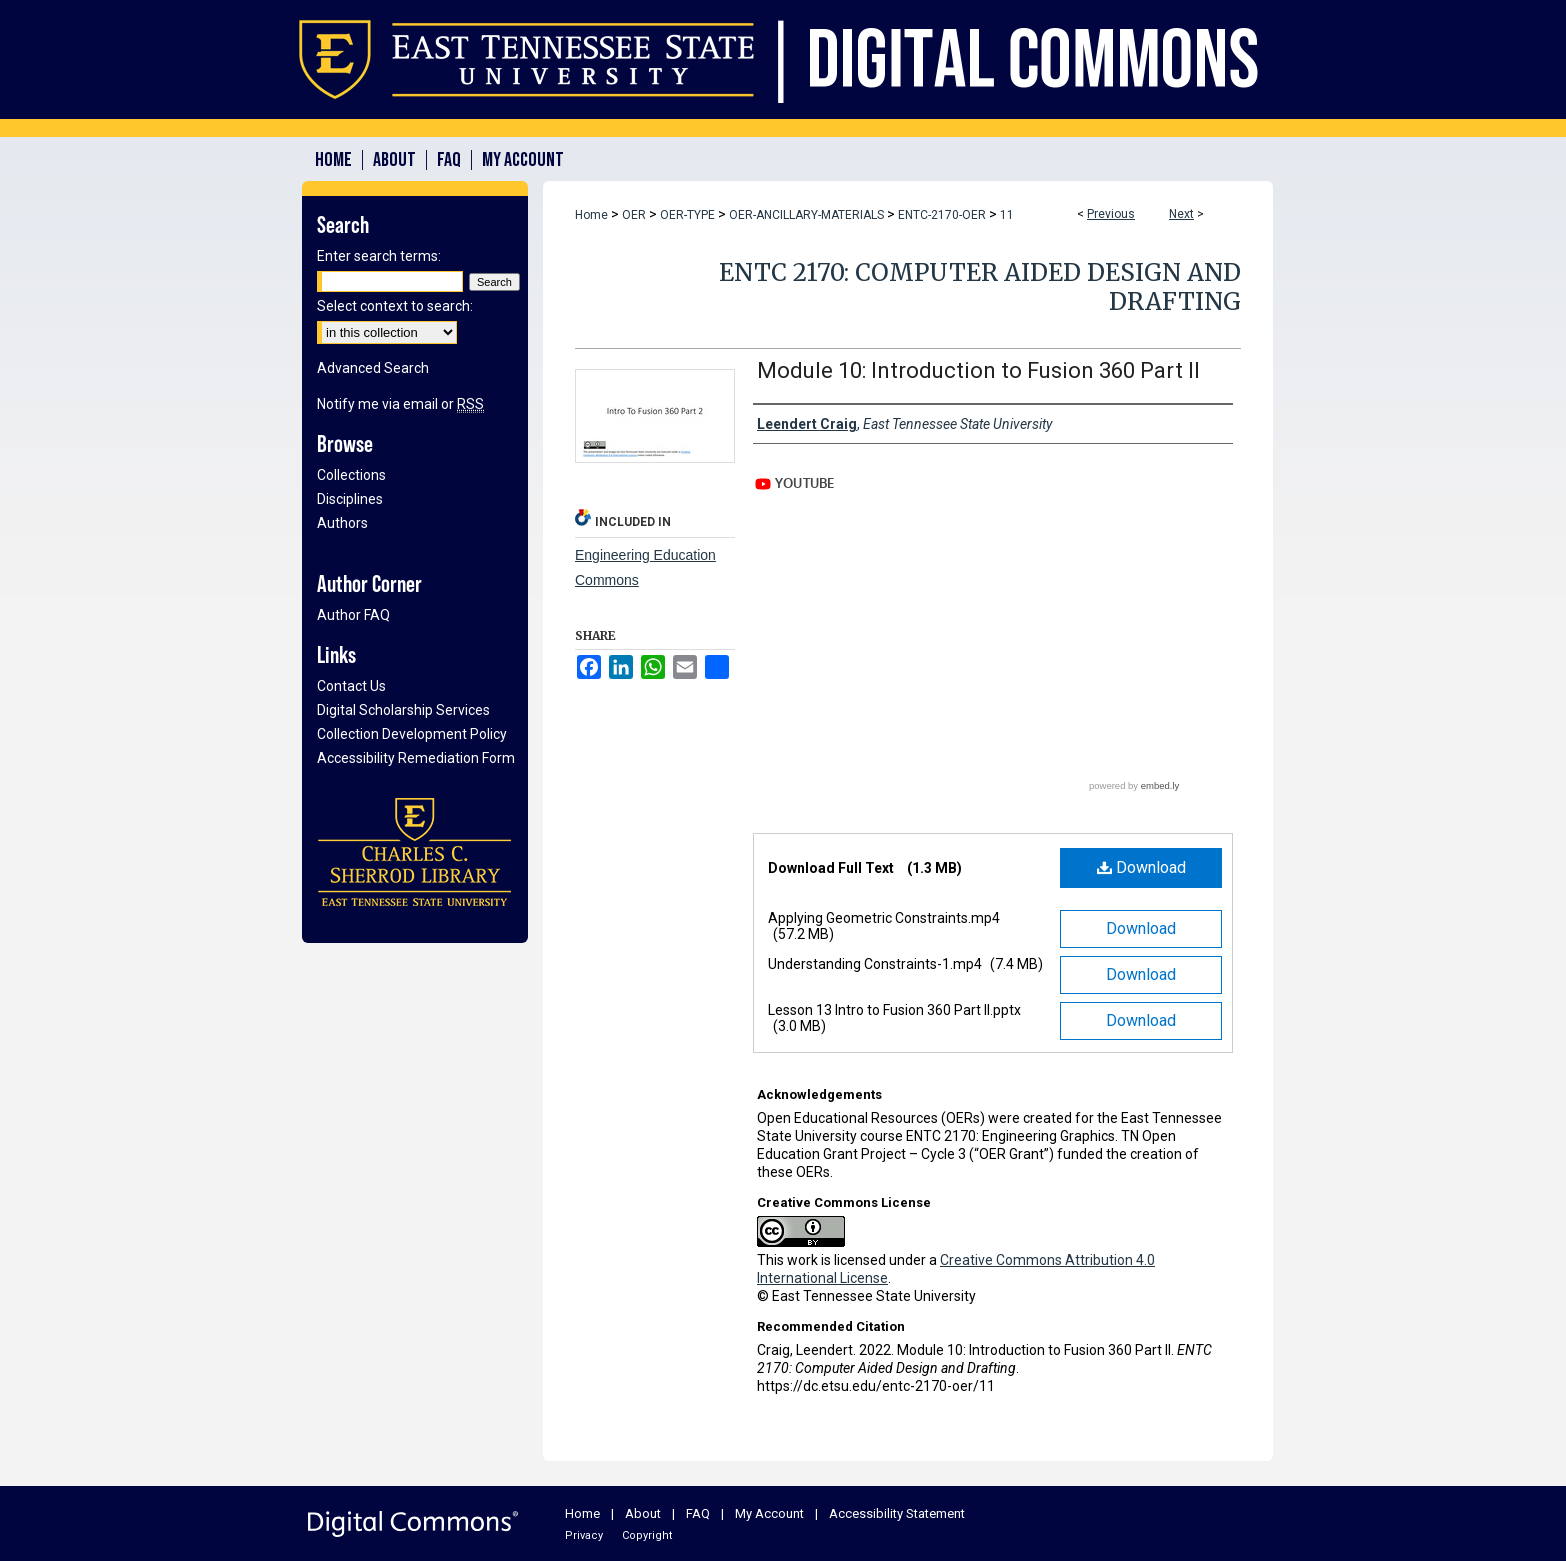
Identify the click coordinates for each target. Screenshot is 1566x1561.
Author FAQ (353, 615)
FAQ (698, 1513)
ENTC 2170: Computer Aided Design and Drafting (980, 287)
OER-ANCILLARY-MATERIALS (806, 215)
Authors (342, 523)
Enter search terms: (379, 256)
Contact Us (351, 686)
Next (1181, 214)
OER (634, 215)
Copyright (647, 1535)
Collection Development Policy (412, 734)
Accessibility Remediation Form (416, 758)
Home (591, 215)
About (643, 1513)
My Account (769, 1513)
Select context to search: (395, 306)
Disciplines (350, 499)
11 (1007, 215)
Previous (1111, 214)
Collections (351, 475)
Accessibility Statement (897, 1513)
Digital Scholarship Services (403, 710)
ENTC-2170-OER (942, 215)
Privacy (584, 1535)
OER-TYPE (687, 215)
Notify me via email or (400, 404)
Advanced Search (373, 368)
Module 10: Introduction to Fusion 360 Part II (978, 370)
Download (1141, 867)
